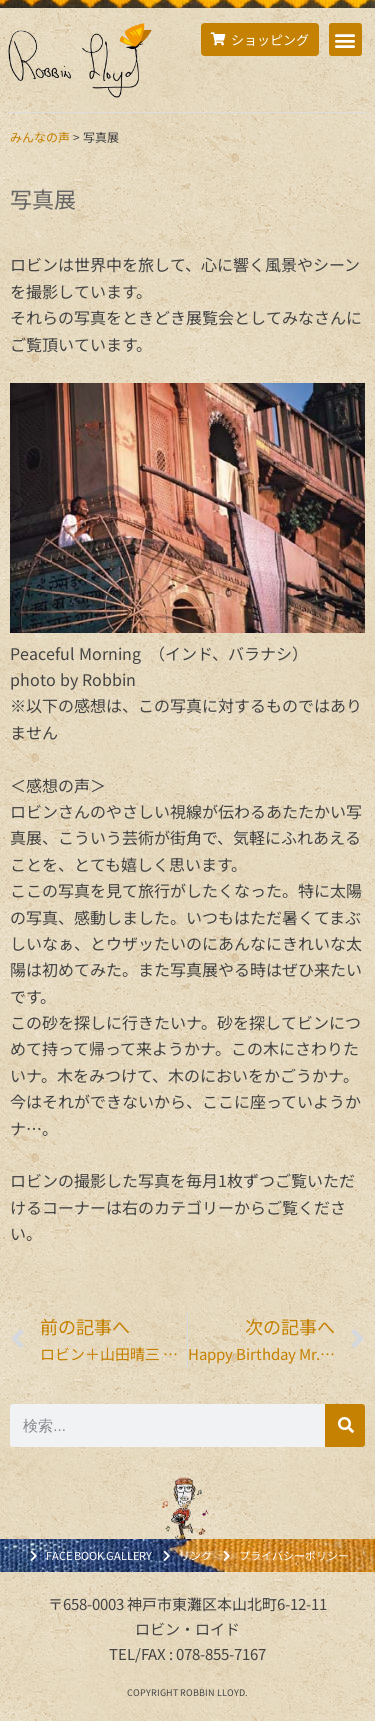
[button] (345, 39)
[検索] (345, 1425)
